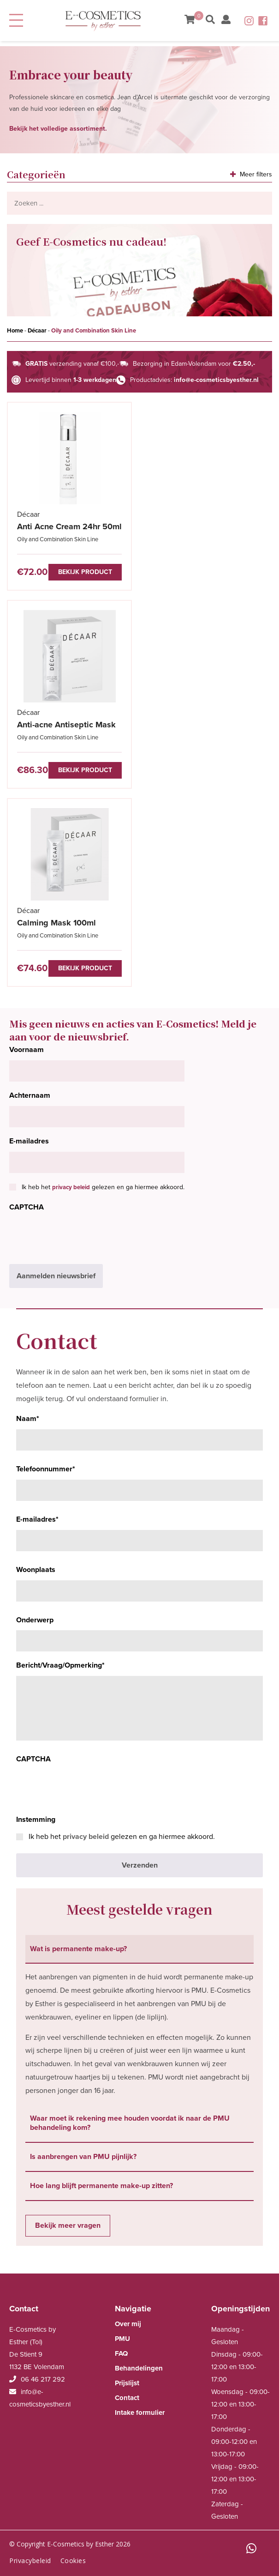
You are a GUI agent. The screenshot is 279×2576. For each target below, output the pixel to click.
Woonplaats (35, 1569)
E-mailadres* (37, 1519)
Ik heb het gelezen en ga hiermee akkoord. (103, 1187)
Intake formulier (140, 2412)
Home (15, 330)
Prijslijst (127, 2383)
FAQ (121, 2353)
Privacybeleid (30, 2560)
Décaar (37, 330)
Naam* (27, 1418)
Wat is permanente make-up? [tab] (78, 1948)
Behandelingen (139, 2368)
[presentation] (79, 1236)
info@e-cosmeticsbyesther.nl (216, 380)
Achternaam (29, 1095)
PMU (122, 2338)
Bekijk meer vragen (68, 2225)
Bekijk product (85, 572)
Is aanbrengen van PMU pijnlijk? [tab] (83, 2156)
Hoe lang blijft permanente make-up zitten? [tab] (101, 2185)
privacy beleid (71, 1187)
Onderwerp (34, 1620)
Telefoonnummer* (45, 1469)
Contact (127, 2398)
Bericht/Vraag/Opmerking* (60, 1665)
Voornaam (26, 1049)
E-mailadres (29, 1141)
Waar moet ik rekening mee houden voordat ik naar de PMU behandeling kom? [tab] (130, 2123)
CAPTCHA (26, 1207)
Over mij (128, 2324)
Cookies (73, 2560)
